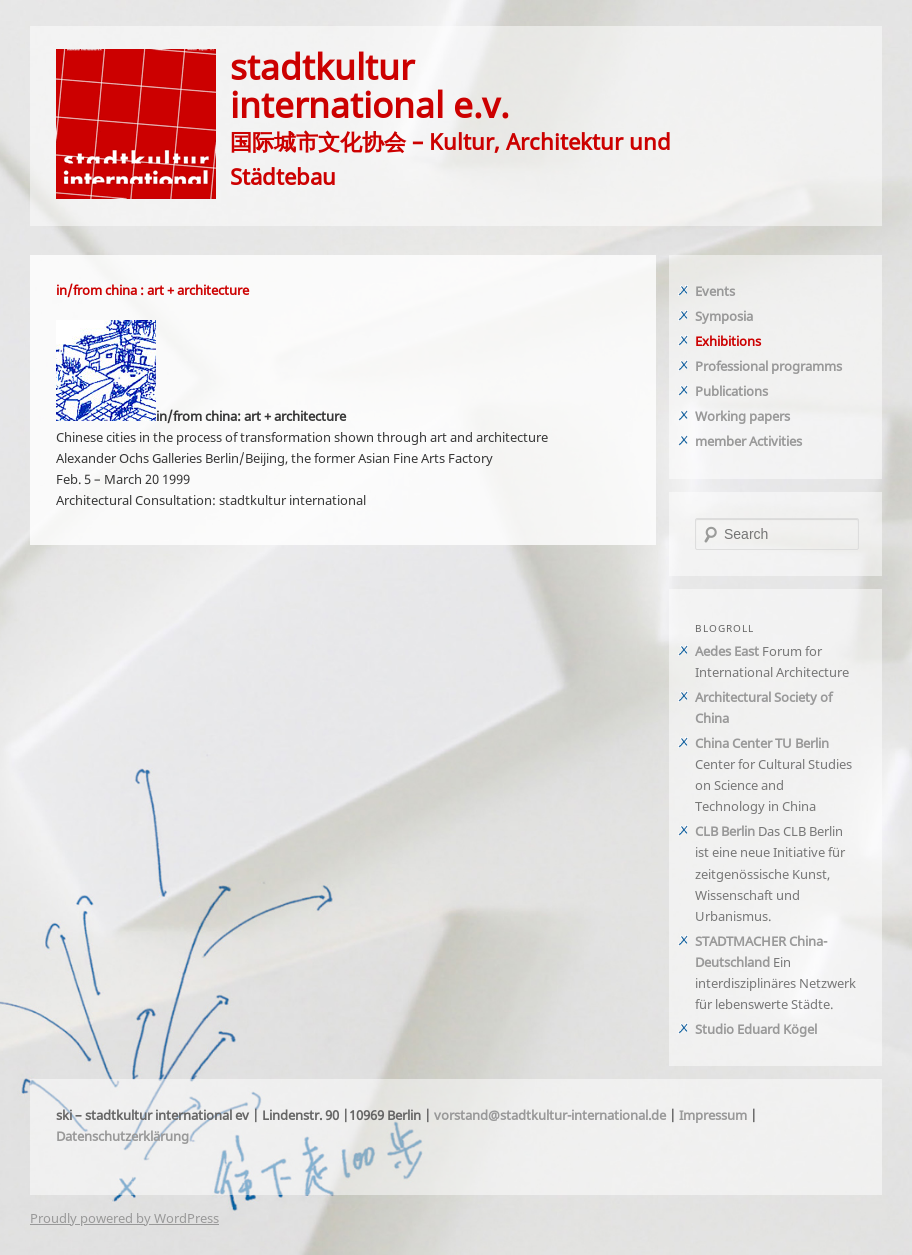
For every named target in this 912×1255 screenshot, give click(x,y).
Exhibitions (728, 341)
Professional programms (768, 366)
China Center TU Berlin (762, 743)
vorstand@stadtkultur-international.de (550, 1115)
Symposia (724, 316)
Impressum (713, 1115)
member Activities (748, 441)
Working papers (742, 416)
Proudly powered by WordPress (124, 1218)
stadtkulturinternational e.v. (369, 85)
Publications (731, 391)
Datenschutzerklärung (122, 1136)
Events (715, 291)
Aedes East (727, 651)
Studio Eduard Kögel (756, 1029)
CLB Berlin (725, 831)
